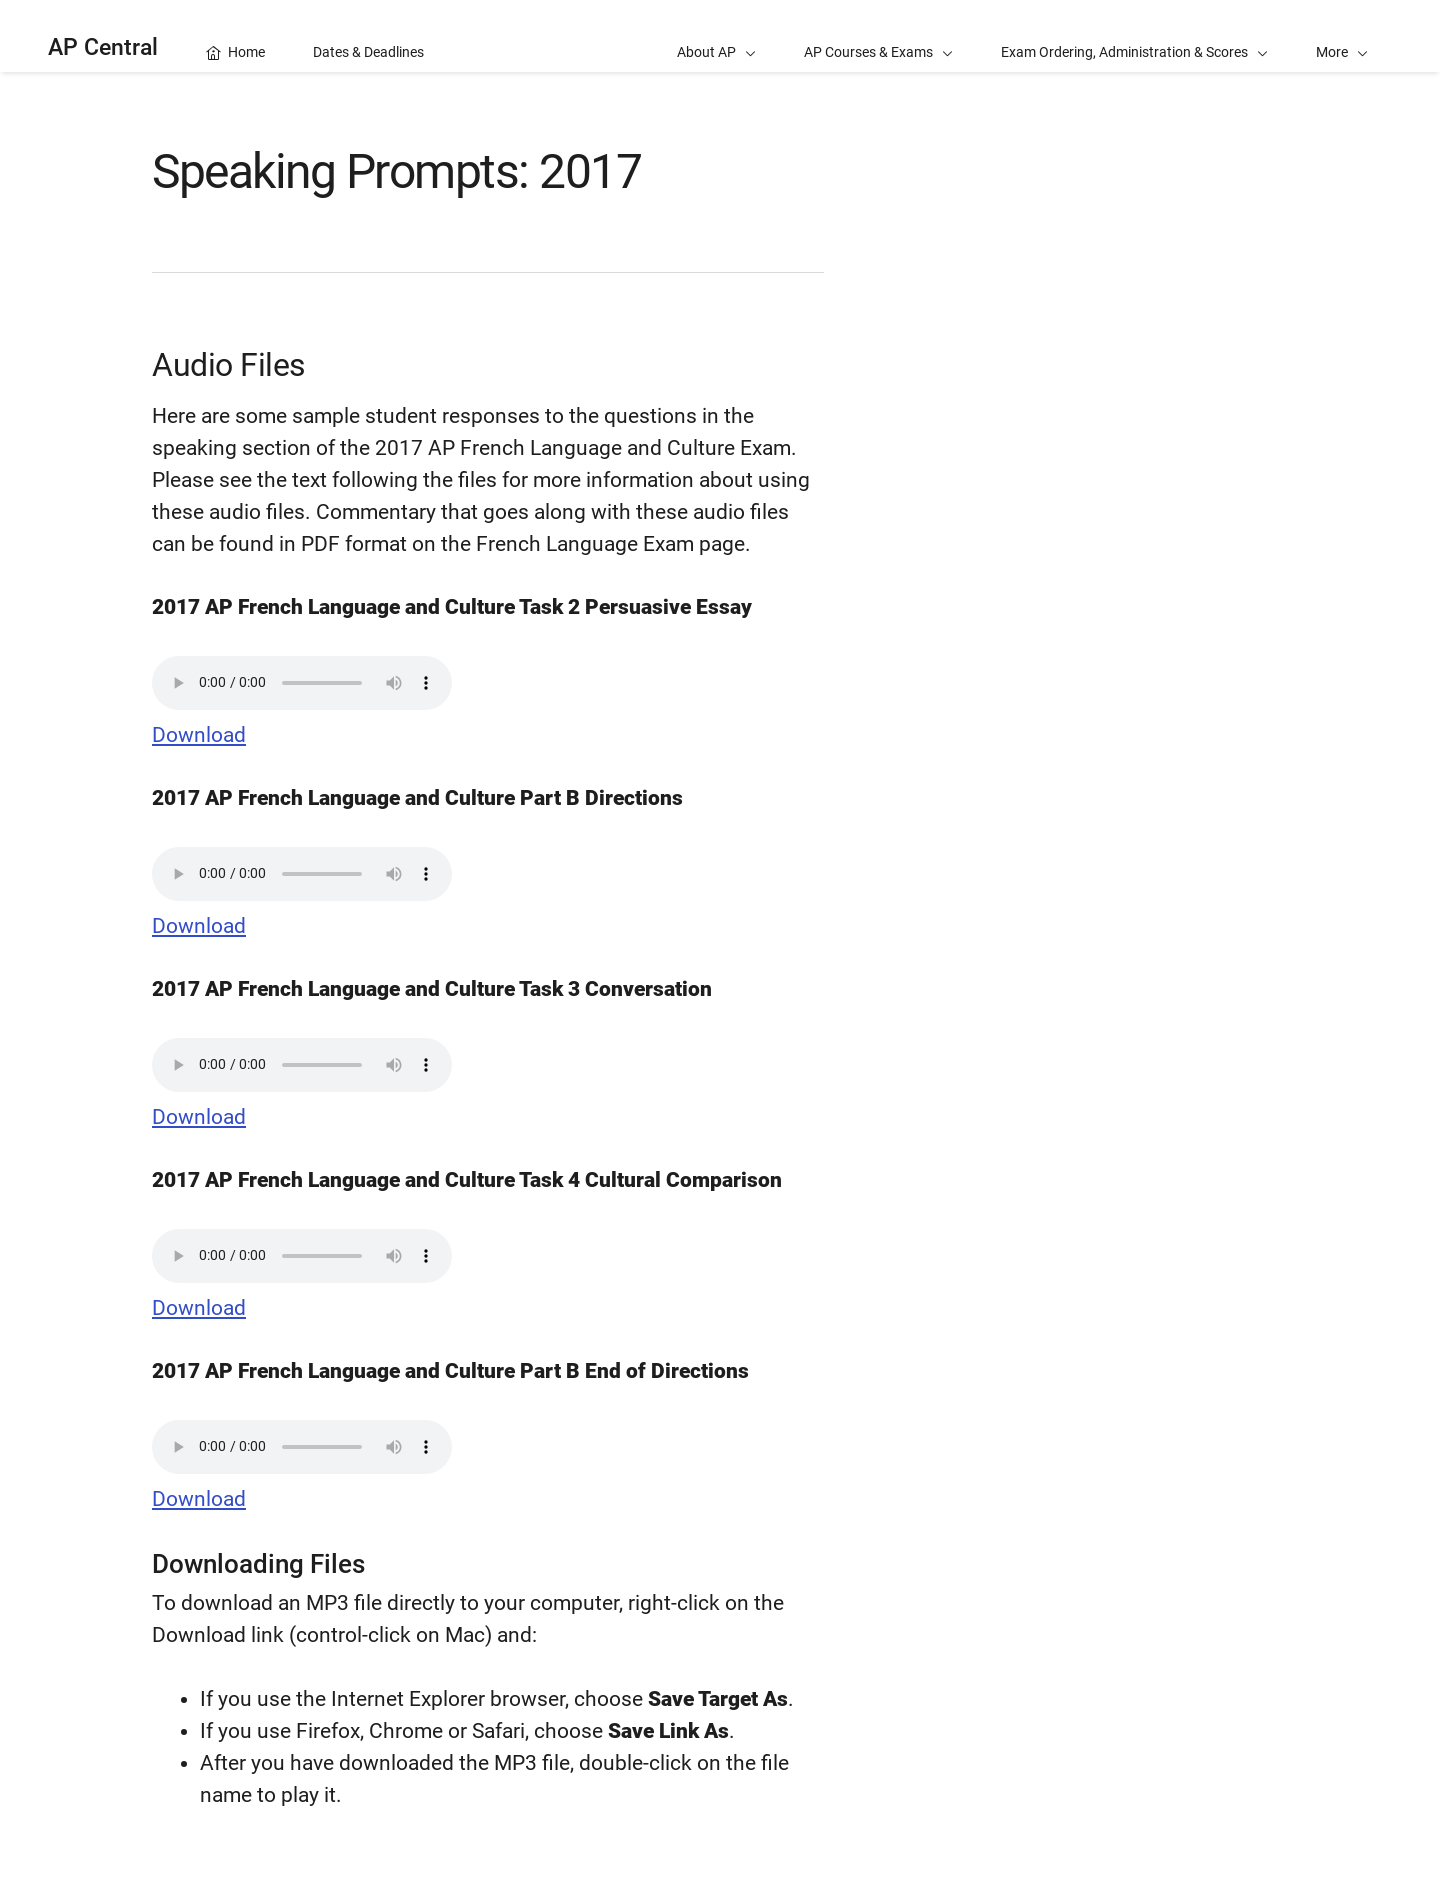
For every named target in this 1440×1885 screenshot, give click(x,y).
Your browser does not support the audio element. (302, 683)
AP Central (103, 47)
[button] (1342, 36)
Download (199, 735)
